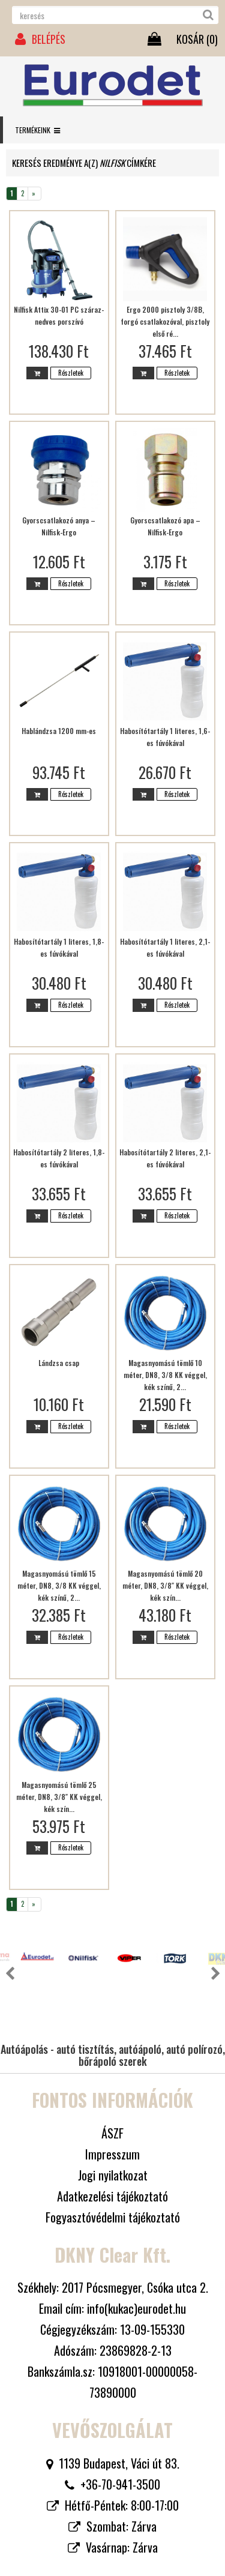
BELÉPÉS (40, 39)
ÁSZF (112, 2086)
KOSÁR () (197, 39)
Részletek (70, 373)
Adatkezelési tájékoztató (112, 2149)
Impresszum (112, 2107)
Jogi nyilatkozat (113, 2128)
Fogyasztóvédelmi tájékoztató (113, 2170)
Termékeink (37, 129)
